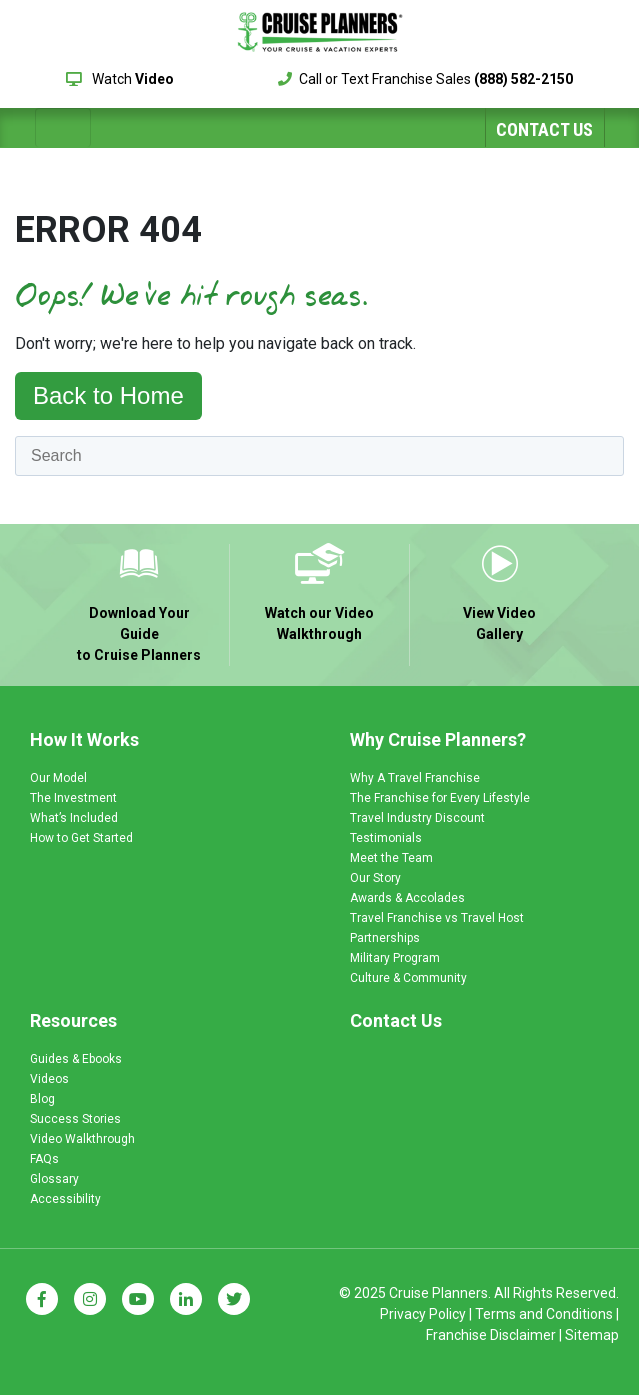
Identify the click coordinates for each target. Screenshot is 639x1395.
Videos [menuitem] (49, 1079)
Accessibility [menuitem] (65, 1199)
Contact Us (544, 129)
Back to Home (108, 395)
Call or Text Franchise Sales (425, 79)
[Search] (319, 456)
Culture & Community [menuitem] (408, 978)
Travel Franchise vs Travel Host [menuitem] (437, 918)
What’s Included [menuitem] (74, 818)
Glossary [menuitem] (54, 1179)
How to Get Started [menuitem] (81, 838)
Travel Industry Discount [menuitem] (417, 818)
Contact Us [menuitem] (396, 1020)
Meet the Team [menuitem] (391, 858)
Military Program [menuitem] (395, 958)
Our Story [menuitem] (375, 878)
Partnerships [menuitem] (385, 938)
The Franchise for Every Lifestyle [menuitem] (440, 798)
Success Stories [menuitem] (75, 1119)
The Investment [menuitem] (73, 798)
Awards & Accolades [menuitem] (407, 898)
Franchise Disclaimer (491, 1335)
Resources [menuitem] (73, 1020)
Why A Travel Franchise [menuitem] (415, 778)
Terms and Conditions (544, 1314)
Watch (120, 79)
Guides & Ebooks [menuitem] (76, 1059)
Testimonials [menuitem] (386, 838)
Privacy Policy (423, 1314)
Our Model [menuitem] (58, 778)
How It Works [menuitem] (84, 739)
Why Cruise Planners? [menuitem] (438, 739)
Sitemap (592, 1335)
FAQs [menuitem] (44, 1159)
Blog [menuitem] (42, 1099)
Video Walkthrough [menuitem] (82, 1139)
